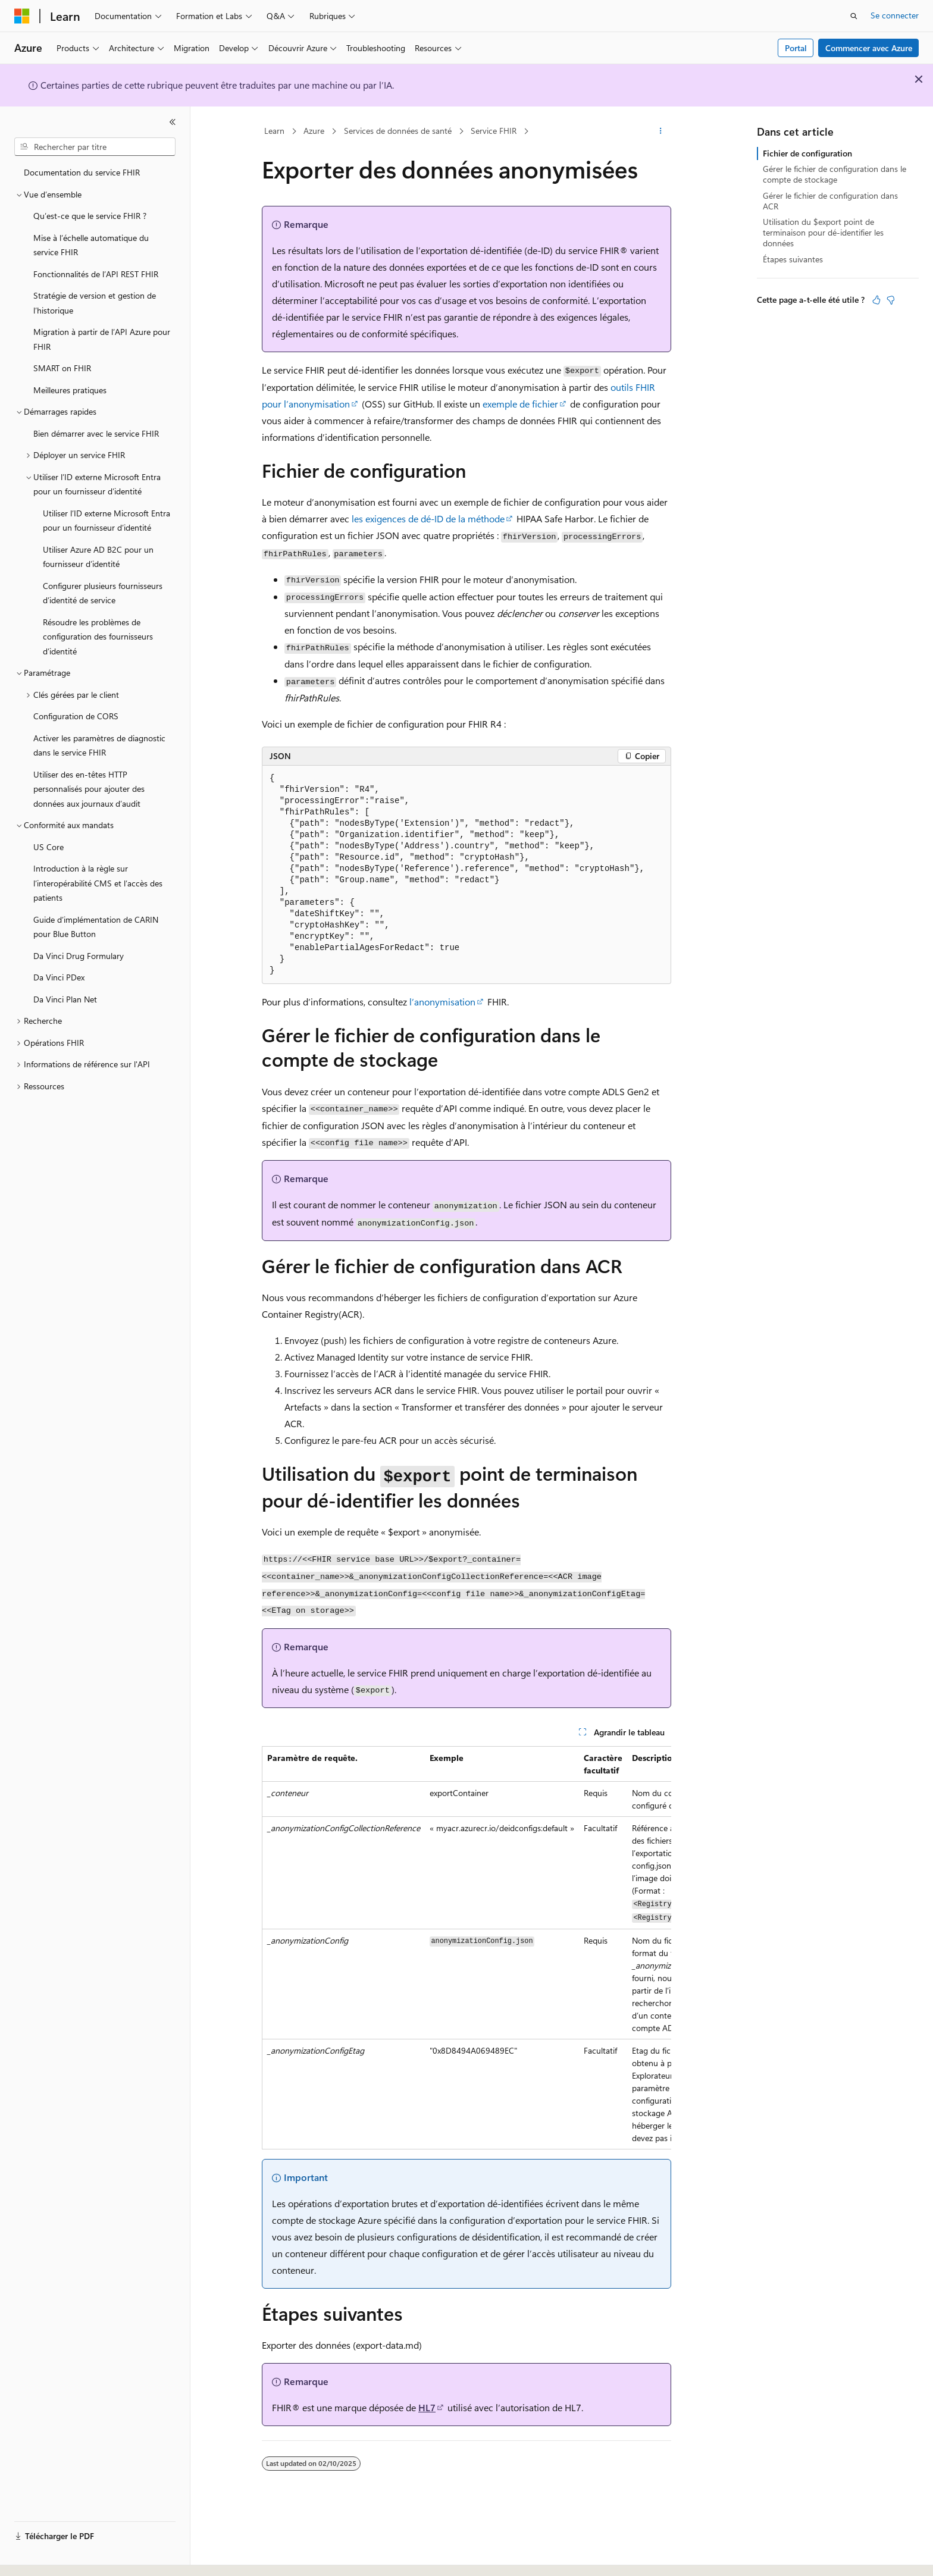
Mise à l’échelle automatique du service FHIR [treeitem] (91, 245)
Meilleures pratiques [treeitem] (70, 390)
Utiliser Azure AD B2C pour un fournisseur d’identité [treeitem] (98, 557)
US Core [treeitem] (48, 847)
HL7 (427, 2407)
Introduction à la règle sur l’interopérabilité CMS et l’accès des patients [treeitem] (97, 883)
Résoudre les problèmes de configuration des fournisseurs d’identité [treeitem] (98, 636)
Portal (796, 48)
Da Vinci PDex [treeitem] (58, 977)
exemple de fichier (520, 403)
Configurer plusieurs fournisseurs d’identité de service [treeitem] (102, 593)
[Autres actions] (660, 131)
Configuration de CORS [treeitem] (75, 716)
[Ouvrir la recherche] (854, 16)
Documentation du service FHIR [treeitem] (82, 172)
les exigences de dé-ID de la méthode (428, 518)
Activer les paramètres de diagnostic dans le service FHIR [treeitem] (99, 745)
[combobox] (95, 146)
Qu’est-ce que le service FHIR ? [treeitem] (89, 215)
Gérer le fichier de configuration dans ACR (830, 201)
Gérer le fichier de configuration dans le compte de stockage (834, 174)
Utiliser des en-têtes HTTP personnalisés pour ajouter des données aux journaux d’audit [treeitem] (89, 789)
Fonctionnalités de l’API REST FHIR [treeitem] (95, 274)
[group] (466, 1947)
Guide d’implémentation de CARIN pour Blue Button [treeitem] (95, 927)
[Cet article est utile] (876, 300)
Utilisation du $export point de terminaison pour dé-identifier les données (823, 232)
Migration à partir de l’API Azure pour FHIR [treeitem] (101, 339)
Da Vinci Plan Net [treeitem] (65, 999)
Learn (274, 130)
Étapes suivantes (793, 259)
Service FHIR (493, 130)
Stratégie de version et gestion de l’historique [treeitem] (94, 303)
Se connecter (895, 15)
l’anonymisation (442, 1001)
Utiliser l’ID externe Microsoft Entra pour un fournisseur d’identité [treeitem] (106, 520)
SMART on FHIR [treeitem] (62, 368)
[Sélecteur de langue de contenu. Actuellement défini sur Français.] (41, 2556)
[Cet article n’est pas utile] (891, 300)
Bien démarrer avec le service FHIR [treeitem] (96, 433)
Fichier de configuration (807, 153)
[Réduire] (172, 122)
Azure (313, 130)
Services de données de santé (398, 130)
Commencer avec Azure (868, 48)
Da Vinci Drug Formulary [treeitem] (78, 955)
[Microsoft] (22, 16)
